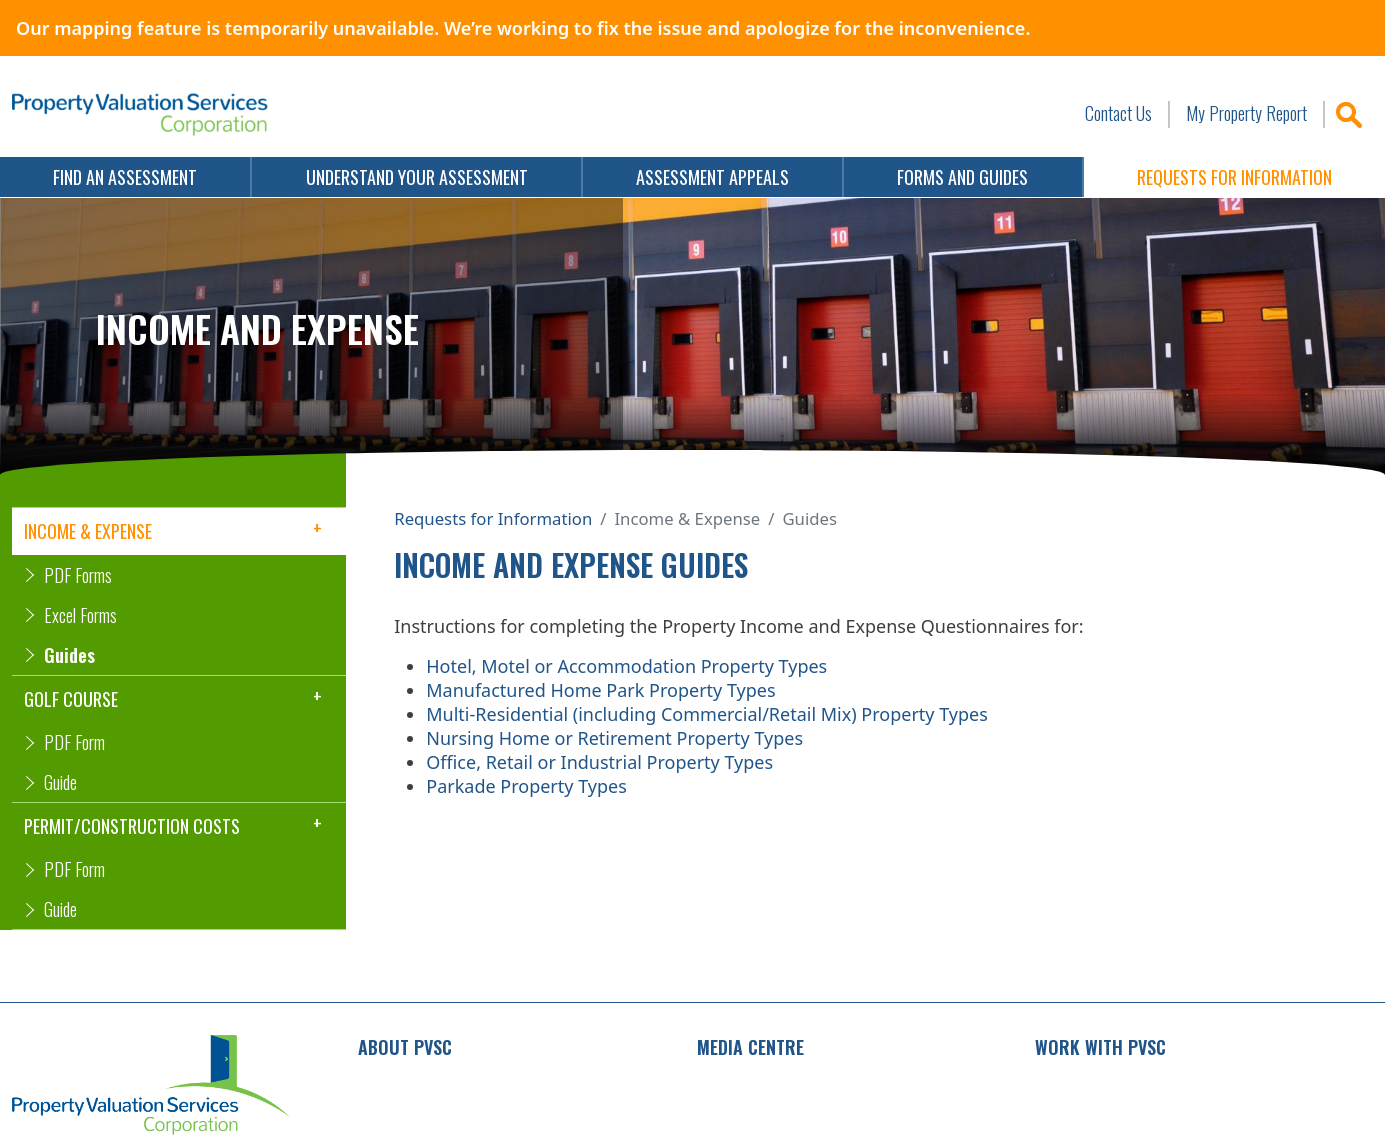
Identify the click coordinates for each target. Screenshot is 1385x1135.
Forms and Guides (962, 177)
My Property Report (1246, 113)
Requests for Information (493, 518)
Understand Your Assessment (417, 177)
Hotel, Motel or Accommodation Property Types (626, 666)
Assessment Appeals (712, 177)
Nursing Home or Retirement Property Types (614, 738)
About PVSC (405, 1047)
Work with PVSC (1100, 1047)
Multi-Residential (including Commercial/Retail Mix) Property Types (707, 714)
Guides (69, 655)
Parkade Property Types (526, 786)
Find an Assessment (125, 177)
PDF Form (74, 742)
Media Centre (750, 1047)
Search (1348, 114)
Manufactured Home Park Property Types (600, 690)
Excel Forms (80, 615)
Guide (60, 782)
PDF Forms (78, 575)
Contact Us (1118, 113)
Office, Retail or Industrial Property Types (599, 762)
